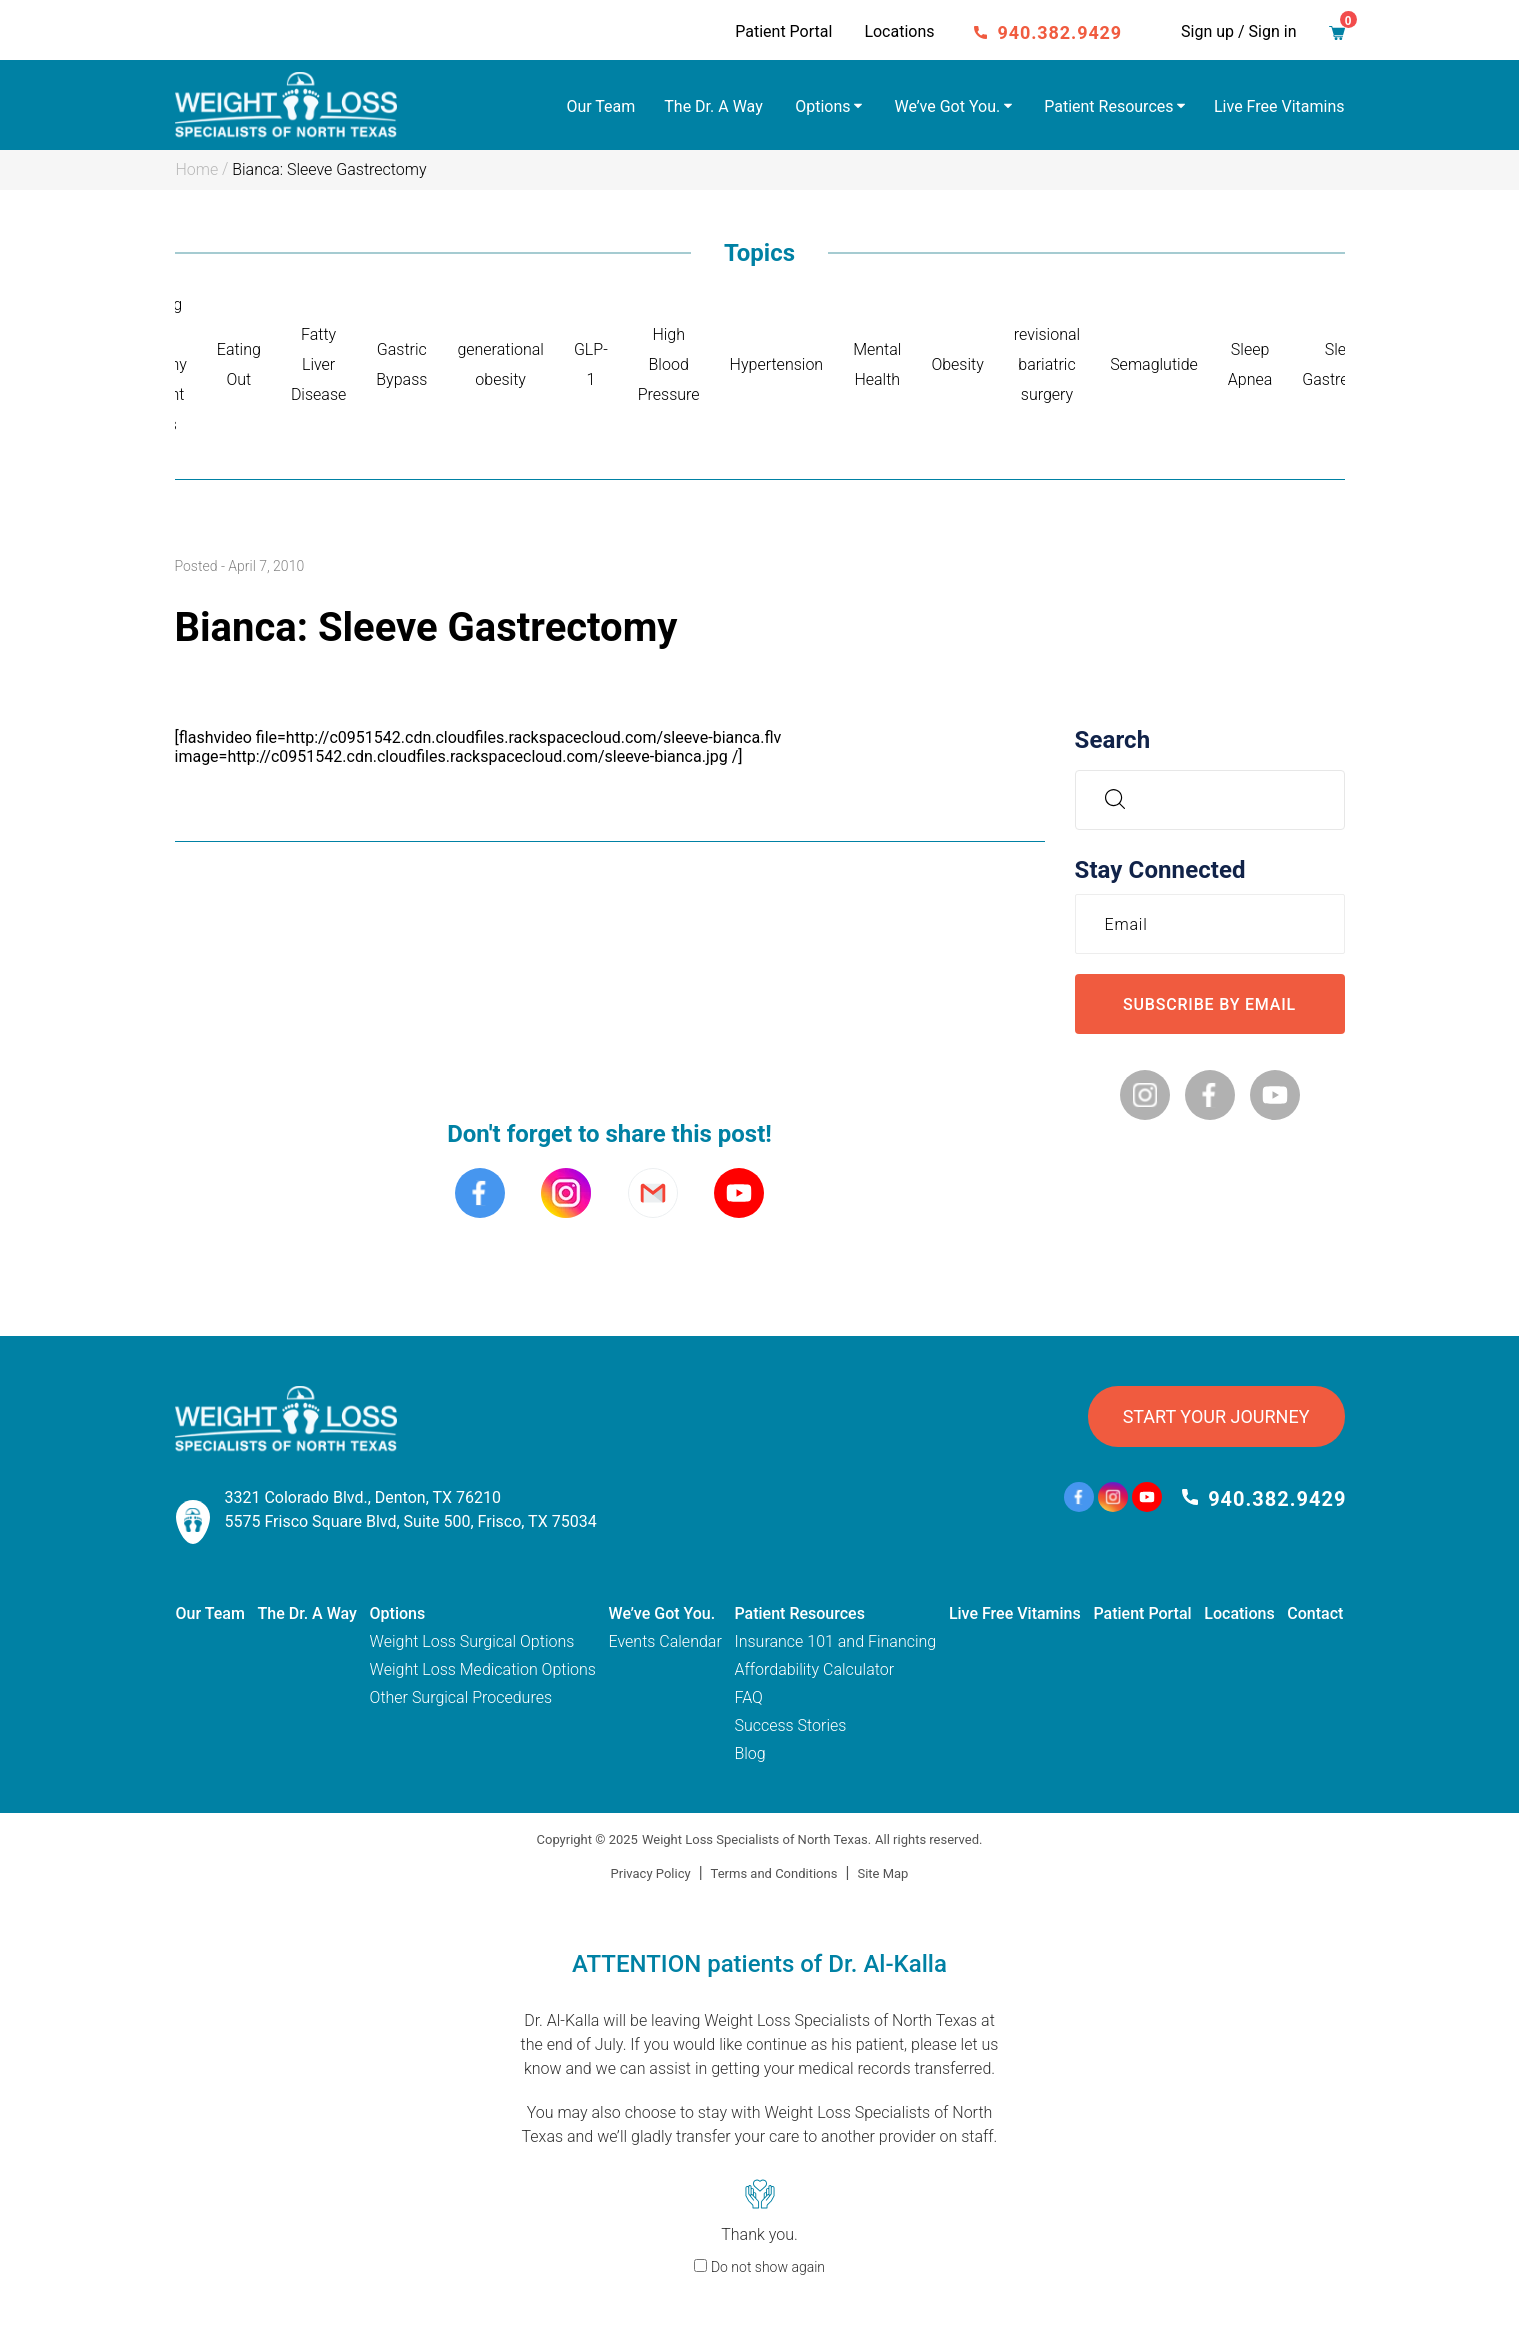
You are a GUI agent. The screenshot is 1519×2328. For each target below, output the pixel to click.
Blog (749, 1753)
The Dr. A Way (713, 106)
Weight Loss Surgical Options (472, 1641)
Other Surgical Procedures (461, 1697)
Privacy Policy (651, 1873)
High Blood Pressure (669, 364)
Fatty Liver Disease (318, 364)
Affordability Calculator (814, 1669)
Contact (1315, 1613)
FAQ (748, 1697)
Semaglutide (1154, 364)
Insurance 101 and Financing (835, 1641)
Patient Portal (783, 31)
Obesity (957, 364)
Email (1131, 923)
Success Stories (790, 1725)
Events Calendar (665, 1641)
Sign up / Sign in (1238, 31)
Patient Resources (1108, 106)
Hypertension (777, 364)
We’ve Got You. (948, 106)
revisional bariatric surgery (1047, 364)
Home (197, 169)
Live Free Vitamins (1279, 106)
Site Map (882, 1873)
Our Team (600, 106)
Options (822, 106)
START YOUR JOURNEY (1216, 1416)
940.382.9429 (1060, 32)
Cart (1342, 27)
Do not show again (768, 2267)
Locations (899, 31)
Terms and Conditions (774, 1873)
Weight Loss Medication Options (483, 1669)
